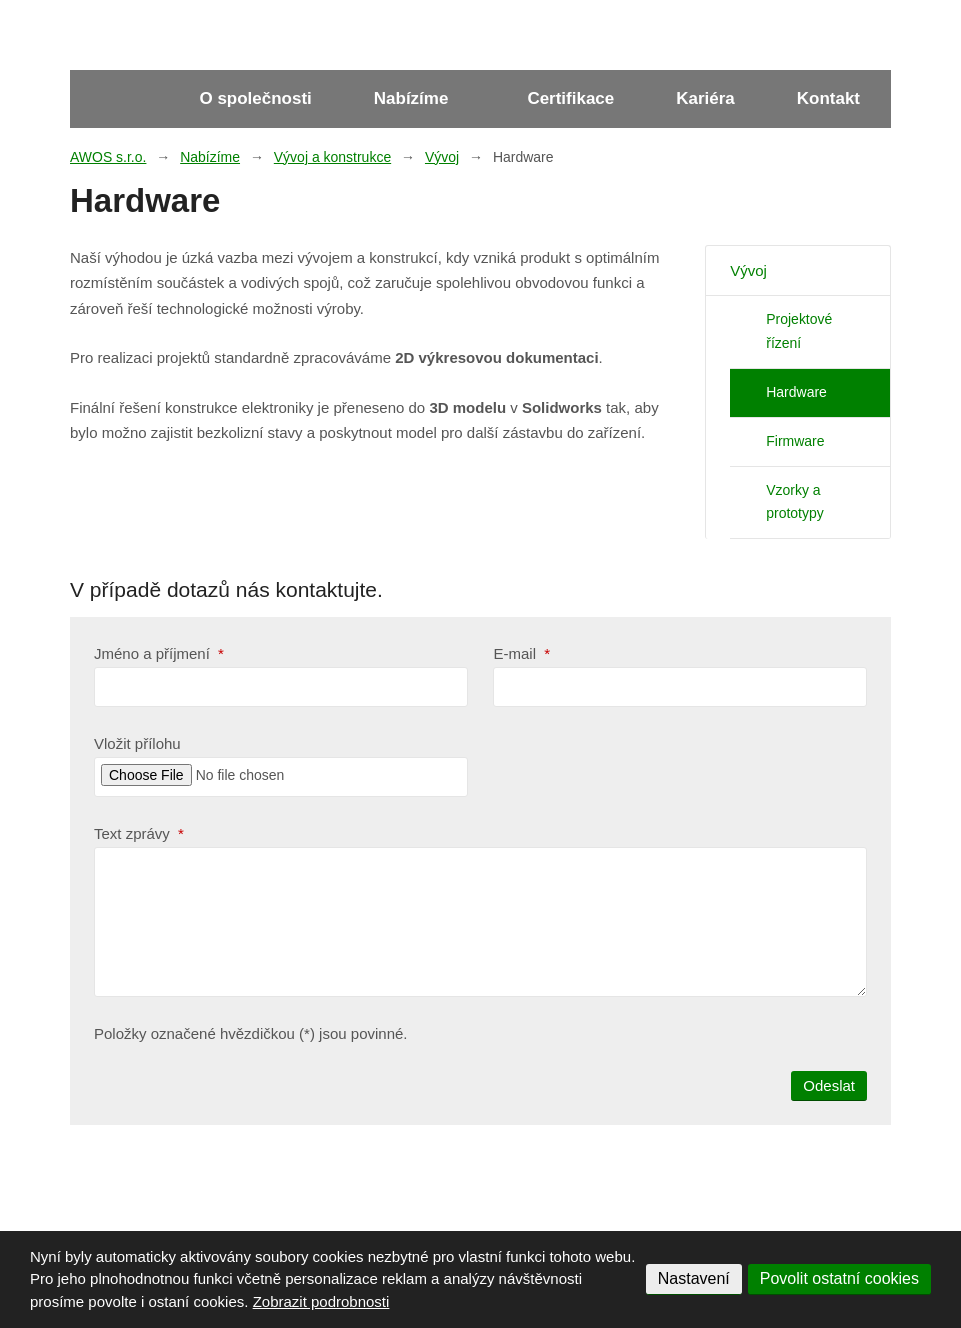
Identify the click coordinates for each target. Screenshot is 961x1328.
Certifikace (570, 98)
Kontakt (828, 98)
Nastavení (694, 1278)
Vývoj (442, 157)
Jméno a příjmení (159, 653)
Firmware (795, 441)
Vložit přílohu (137, 743)
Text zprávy (139, 833)
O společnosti (255, 98)
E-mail (521, 653)
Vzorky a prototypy (795, 502)
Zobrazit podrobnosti (321, 1301)
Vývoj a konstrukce (332, 157)
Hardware (796, 392)
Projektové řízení (799, 331)
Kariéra (705, 98)
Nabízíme (411, 98)
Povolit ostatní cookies (839, 1278)
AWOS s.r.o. (108, 157)
